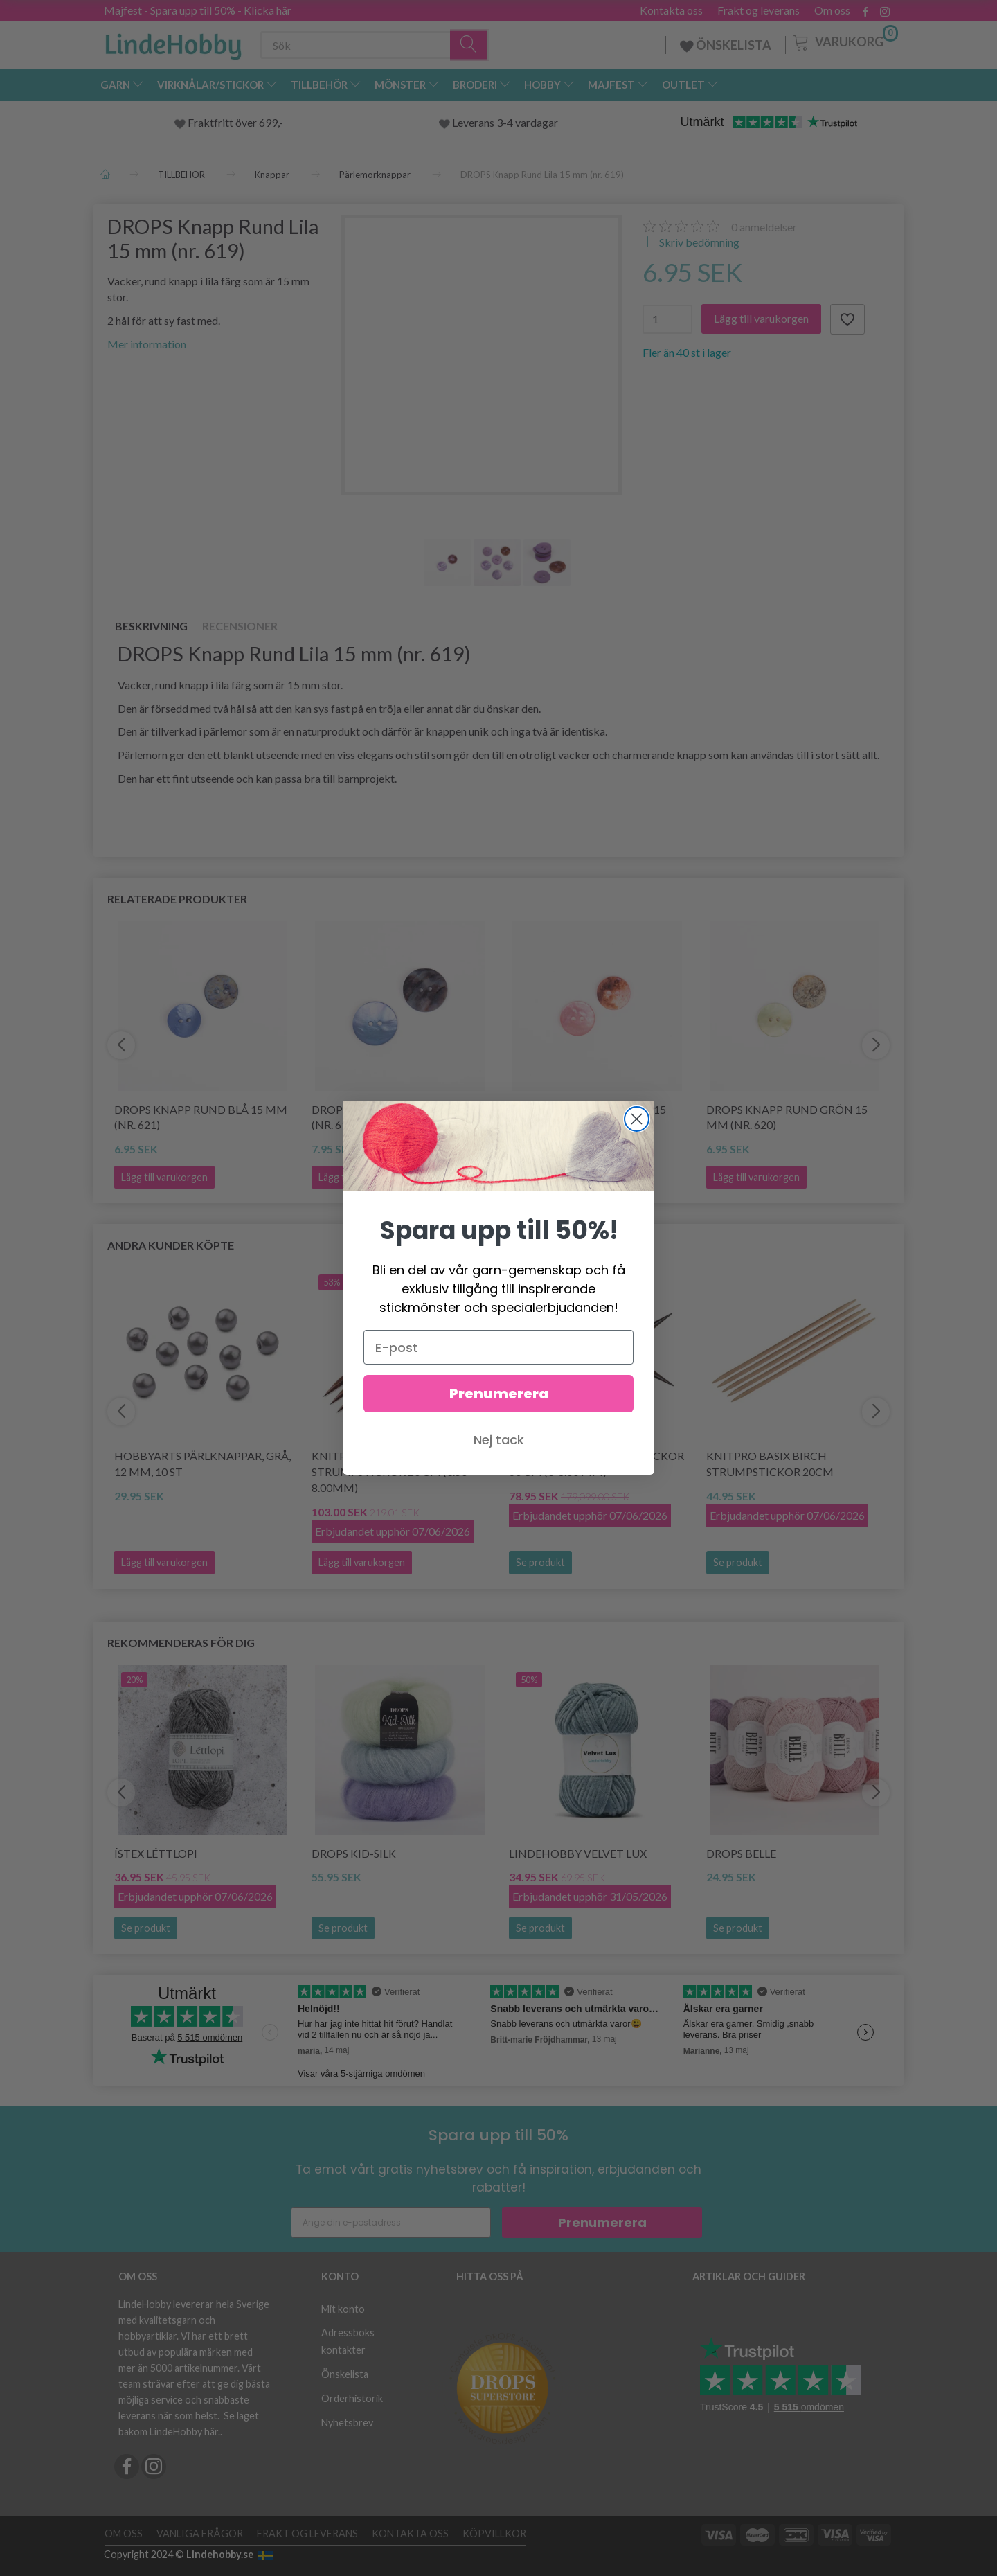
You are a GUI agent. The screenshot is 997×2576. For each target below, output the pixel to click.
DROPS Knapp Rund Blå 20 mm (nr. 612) (398, 1117)
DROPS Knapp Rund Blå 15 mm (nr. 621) (200, 1117)
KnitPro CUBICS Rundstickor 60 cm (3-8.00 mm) (596, 1463)
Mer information (146, 343)
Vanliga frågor (199, 2533)
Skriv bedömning (698, 242)
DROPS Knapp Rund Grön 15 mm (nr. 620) (787, 1117)
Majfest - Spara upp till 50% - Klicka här (197, 10)
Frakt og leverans (758, 10)
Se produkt (540, 1562)
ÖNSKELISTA (725, 45)
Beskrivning (151, 625)
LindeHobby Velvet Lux (578, 1853)
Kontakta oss (671, 10)
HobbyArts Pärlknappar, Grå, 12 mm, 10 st (202, 1463)
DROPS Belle (741, 1853)
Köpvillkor (494, 2533)
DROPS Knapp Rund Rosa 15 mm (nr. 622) (587, 1117)
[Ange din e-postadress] (391, 2222)
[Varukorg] (844, 41)
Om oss (832, 10)
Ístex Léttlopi (155, 1853)
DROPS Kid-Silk (354, 1853)
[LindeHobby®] (173, 42)
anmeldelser (764, 226)
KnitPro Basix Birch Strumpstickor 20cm (770, 1463)
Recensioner (240, 625)
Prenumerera (602, 2222)
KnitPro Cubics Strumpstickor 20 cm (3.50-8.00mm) (391, 1471)
